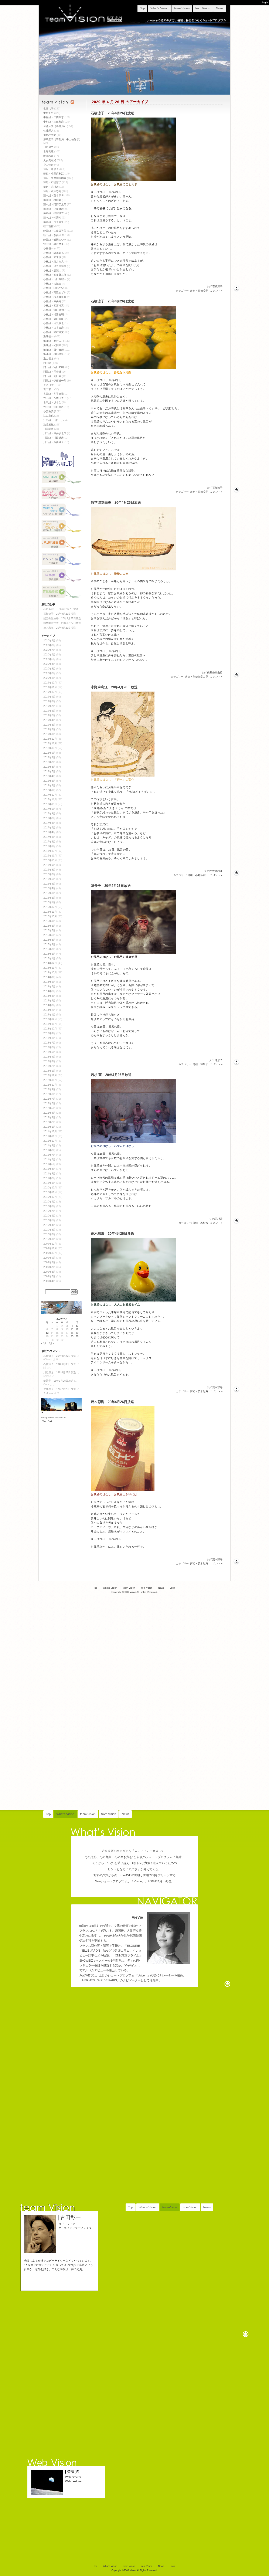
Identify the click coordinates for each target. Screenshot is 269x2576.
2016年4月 (49, 888)
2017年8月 (49, 813)
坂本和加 (48, 156)
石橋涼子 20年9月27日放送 (59, 613)
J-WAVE (125, 1875)
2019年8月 (49, 701)
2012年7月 (49, 1098)
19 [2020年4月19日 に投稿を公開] (77, 1332)
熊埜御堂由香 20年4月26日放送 (116, 502)
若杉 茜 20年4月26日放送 (111, 1075)
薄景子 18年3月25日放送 (58, 1380)
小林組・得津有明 (53, 314)
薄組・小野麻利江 (198, 875)
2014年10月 (50, 972)
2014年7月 (49, 986)
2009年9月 (49, 1257)
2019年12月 (50, 682)
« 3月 (44, 1343)
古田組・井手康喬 (53, 393)
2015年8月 (49, 925)
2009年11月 (50, 1248)
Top (95, 1587)
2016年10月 (50, 860)
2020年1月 (49, 677)
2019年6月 (49, 710)
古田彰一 (48, 389)
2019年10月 (50, 691)
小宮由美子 (49, 411)
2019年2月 (49, 729)
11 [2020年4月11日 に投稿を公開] (72, 1329)
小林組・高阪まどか (54, 292)
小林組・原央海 (52, 301)
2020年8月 (49, 645)
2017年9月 (49, 808)
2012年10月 (50, 1084)
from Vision (146, 1587)
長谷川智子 (49, 384)
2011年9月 (49, 1145)
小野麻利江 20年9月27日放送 (60, 609)
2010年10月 (50, 1196)
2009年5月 (49, 1276)
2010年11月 (50, 1192)
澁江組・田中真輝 (53, 349)
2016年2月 (49, 897)
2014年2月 (49, 1009)
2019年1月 (49, 734)
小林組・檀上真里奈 (54, 296)
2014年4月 (49, 1000)
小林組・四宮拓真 (53, 305)
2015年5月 (49, 939)
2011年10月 (50, 1140)
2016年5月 (49, 883)
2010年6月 (49, 1215)
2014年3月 (49, 1005)
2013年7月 (49, 1042)
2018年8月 (49, 757)
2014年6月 (49, 991)
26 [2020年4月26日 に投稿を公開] (77, 1336)
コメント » (216, 290)
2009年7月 (49, 1267)
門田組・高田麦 (52, 376)
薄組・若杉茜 (200, 1222)
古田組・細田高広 (53, 406)
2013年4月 (49, 1056)
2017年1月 (49, 846)
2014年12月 (50, 963)
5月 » (51, 1343)
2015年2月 (49, 953)
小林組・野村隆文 (53, 332)
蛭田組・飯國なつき (54, 239)
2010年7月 (49, 1210)
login (265, 2)
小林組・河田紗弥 (53, 310)
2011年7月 (49, 1154)
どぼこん (48, 1392)
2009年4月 (49, 1281)
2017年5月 (49, 827)
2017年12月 (50, 794)
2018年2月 (49, 785)
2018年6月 (49, 766)
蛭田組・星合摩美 (53, 243)
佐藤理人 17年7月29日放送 (59, 1389)
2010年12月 (50, 1187)
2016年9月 (49, 864)
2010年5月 (49, 1220)
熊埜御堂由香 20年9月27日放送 (62, 618)
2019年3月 (49, 724)
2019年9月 (49, 696)
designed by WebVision (53, 1417)
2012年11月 (50, 1080)
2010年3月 (49, 1229)
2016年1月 (49, 902)
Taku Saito (47, 1421)
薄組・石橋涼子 (199, 290)
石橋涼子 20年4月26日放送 (112, 113)
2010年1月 (49, 1239)
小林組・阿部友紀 (53, 287)
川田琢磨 (48, 428)
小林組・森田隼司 (53, 319)
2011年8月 (49, 1150)
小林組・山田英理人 (54, 279)
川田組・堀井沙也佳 (54, 433)
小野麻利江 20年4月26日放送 (114, 687)
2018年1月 (49, 790)
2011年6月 (49, 1159)
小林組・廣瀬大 (52, 270)
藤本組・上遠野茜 (53, 208)
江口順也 (48, 415)
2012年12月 (50, 1075)
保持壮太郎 (49, 134)
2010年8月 (49, 1206)
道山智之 (48, 358)
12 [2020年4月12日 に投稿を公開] (77, 1329)
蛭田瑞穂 (48, 226)
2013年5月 (49, 1052)
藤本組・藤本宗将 (53, 195)
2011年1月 (49, 1182)
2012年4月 (49, 1112)
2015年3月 (49, 949)
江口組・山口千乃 (53, 420)
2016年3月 (49, 893)
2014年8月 (49, 981)
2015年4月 (49, 944)
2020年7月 (49, 649)
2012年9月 (49, 1089)
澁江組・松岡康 (52, 345)
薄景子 (218, 1060)
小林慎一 (48, 248)
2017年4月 (49, 832)
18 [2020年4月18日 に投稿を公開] (72, 1332)
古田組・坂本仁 (52, 402)
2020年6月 (49, 654)
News (161, 1587)
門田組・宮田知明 (53, 367)
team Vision (129, 1587)
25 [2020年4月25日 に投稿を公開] (72, 1336)
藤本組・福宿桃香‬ (53, 213)
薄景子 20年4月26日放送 (111, 885)
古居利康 (48, 151)
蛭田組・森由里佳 (53, 235)
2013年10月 (50, 1028)
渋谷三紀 (48, 424)
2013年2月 (49, 1066)
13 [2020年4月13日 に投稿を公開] (47, 1332)
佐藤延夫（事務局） (54, 126)
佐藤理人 (48, 130)
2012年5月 (49, 1108)
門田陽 (47, 363)
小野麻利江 (216, 870)
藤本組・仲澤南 (52, 217)
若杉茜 (218, 1218)
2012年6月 (49, 1103)
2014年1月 (49, 1014)
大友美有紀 (49, 160)
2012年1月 (49, 1126)
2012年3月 (49, 1117)
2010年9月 (49, 1201)
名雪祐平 (48, 108)
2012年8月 (49, 1094)
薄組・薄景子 (200, 1064)
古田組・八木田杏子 (54, 398)
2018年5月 (49, 771)
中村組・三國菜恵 (53, 117)
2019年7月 (49, 706)
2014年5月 (49, 995)
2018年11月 (50, 743)
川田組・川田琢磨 (53, 437)
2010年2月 (49, 1234)
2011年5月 (49, 1164)
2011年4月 (49, 1168)
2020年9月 (49, 640)
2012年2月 (49, 1122)
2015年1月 (49, 958)
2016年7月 (49, 874)
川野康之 (48, 147)
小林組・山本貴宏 (53, 327)
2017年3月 (49, 836)
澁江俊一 (48, 336)
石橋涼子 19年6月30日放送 (59, 1364)
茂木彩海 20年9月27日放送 (59, 627)
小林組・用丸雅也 (53, 323)
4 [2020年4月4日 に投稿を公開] (72, 1325)
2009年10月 (50, 1253)
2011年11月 (50, 1136)
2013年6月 (49, 1047)
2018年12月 (50, 738)
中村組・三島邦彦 (53, 121)
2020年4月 (49, 663)
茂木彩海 (217, 1387)
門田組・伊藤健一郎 (54, 380)
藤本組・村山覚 (52, 199)
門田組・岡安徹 (52, 371)
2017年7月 (49, 818)
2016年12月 (50, 850)
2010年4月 (49, 1224)
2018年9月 (49, 752)
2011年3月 (49, 1173)
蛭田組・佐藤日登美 (54, 230)
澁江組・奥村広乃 (53, 340)
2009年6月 (49, 1271)
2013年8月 (49, 1037)
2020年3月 (49, 668)
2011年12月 (50, 1131)
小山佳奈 (48, 164)
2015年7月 (49, 930)
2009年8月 (49, 1262)
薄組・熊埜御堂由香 (196, 676)
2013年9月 (49, 1033)
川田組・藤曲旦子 (53, 442)
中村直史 (48, 113)
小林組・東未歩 (52, 257)
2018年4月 (49, 776)
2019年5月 (49, 715)
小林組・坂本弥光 (53, 252)
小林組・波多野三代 (54, 274)
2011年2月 (49, 1178)
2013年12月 (50, 1019)
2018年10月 (50, 748)
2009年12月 (50, 1243)
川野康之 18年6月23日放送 (59, 1372)
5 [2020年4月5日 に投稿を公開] (77, 1325)
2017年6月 (49, 822)
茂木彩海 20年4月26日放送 (112, 1233)
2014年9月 (49, 977)
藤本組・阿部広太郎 (54, 204)
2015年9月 (49, 921)
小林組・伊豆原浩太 (54, 266)
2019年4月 (49, 720)
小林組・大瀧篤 (52, 283)
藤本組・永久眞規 (53, 222)
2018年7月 (49, 762)
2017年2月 (49, 841)
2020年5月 (49, 659)
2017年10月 (50, 804)
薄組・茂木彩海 (199, 1391)
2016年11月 (50, 855)
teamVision (169, 2207)
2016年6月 (49, 879)
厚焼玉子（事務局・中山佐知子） (62, 139)
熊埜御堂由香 (214, 672)
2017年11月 (50, 799)
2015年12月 (50, 907)
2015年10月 (50, 916)
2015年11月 (50, 911)
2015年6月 (49, 935)
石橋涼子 (217, 286)
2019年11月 (50, 687)
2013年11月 (50, 1023)
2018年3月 (49, 780)
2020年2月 (49, 673)
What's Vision (110, 1587)
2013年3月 (49, 1061)
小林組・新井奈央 (53, 261)
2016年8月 (49, 869)
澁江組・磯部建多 (53, 354)
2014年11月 (50, 967)
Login (173, 1587)
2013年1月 (49, 1070)
